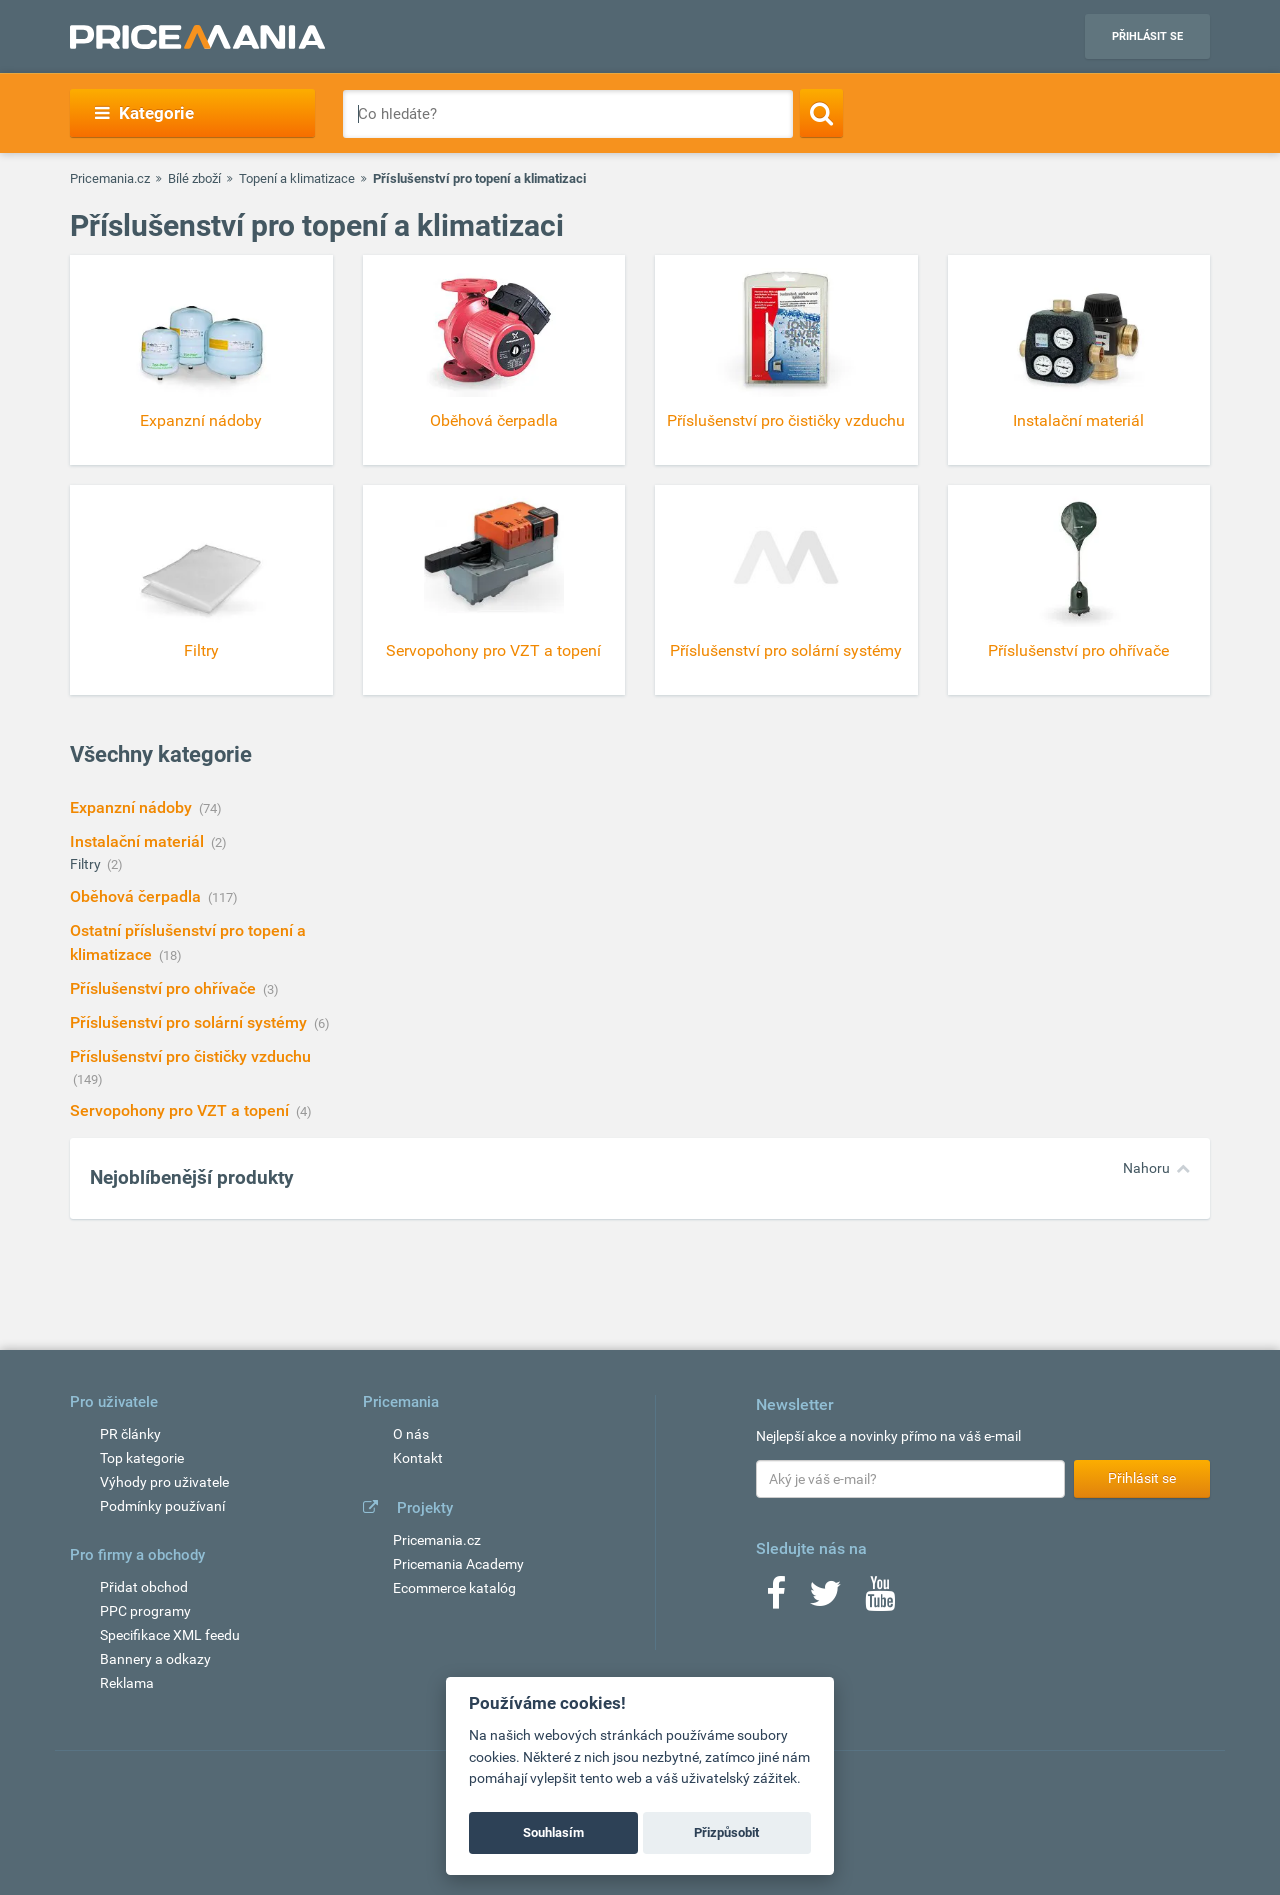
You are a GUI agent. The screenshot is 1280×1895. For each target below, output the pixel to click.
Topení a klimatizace (297, 178)
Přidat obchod (144, 1587)
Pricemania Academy (458, 1564)
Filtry (87, 864)
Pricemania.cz (110, 178)
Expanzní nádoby (133, 807)
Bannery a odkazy (155, 1659)
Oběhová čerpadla (137, 896)
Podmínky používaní (162, 1506)
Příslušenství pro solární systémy (190, 1022)
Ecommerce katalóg (454, 1588)
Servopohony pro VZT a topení (181, 1110)
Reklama (127, 1683)
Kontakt (418, 1458)
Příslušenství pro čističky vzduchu (190, 1056)
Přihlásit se (1147, 36)
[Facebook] (776, 1600)
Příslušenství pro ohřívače (165, 988)
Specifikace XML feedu (170, 1635)
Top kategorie (142, 1458)
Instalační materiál (139, 841)
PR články (130, 1434)
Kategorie (144, 113)
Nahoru (1146, 1168)
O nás (411, 1434)
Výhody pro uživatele (164, 1482)
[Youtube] (880, 1600)
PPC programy (145, 1611)
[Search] (821, 113)
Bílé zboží (194, 178)
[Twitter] (825, 1600)
